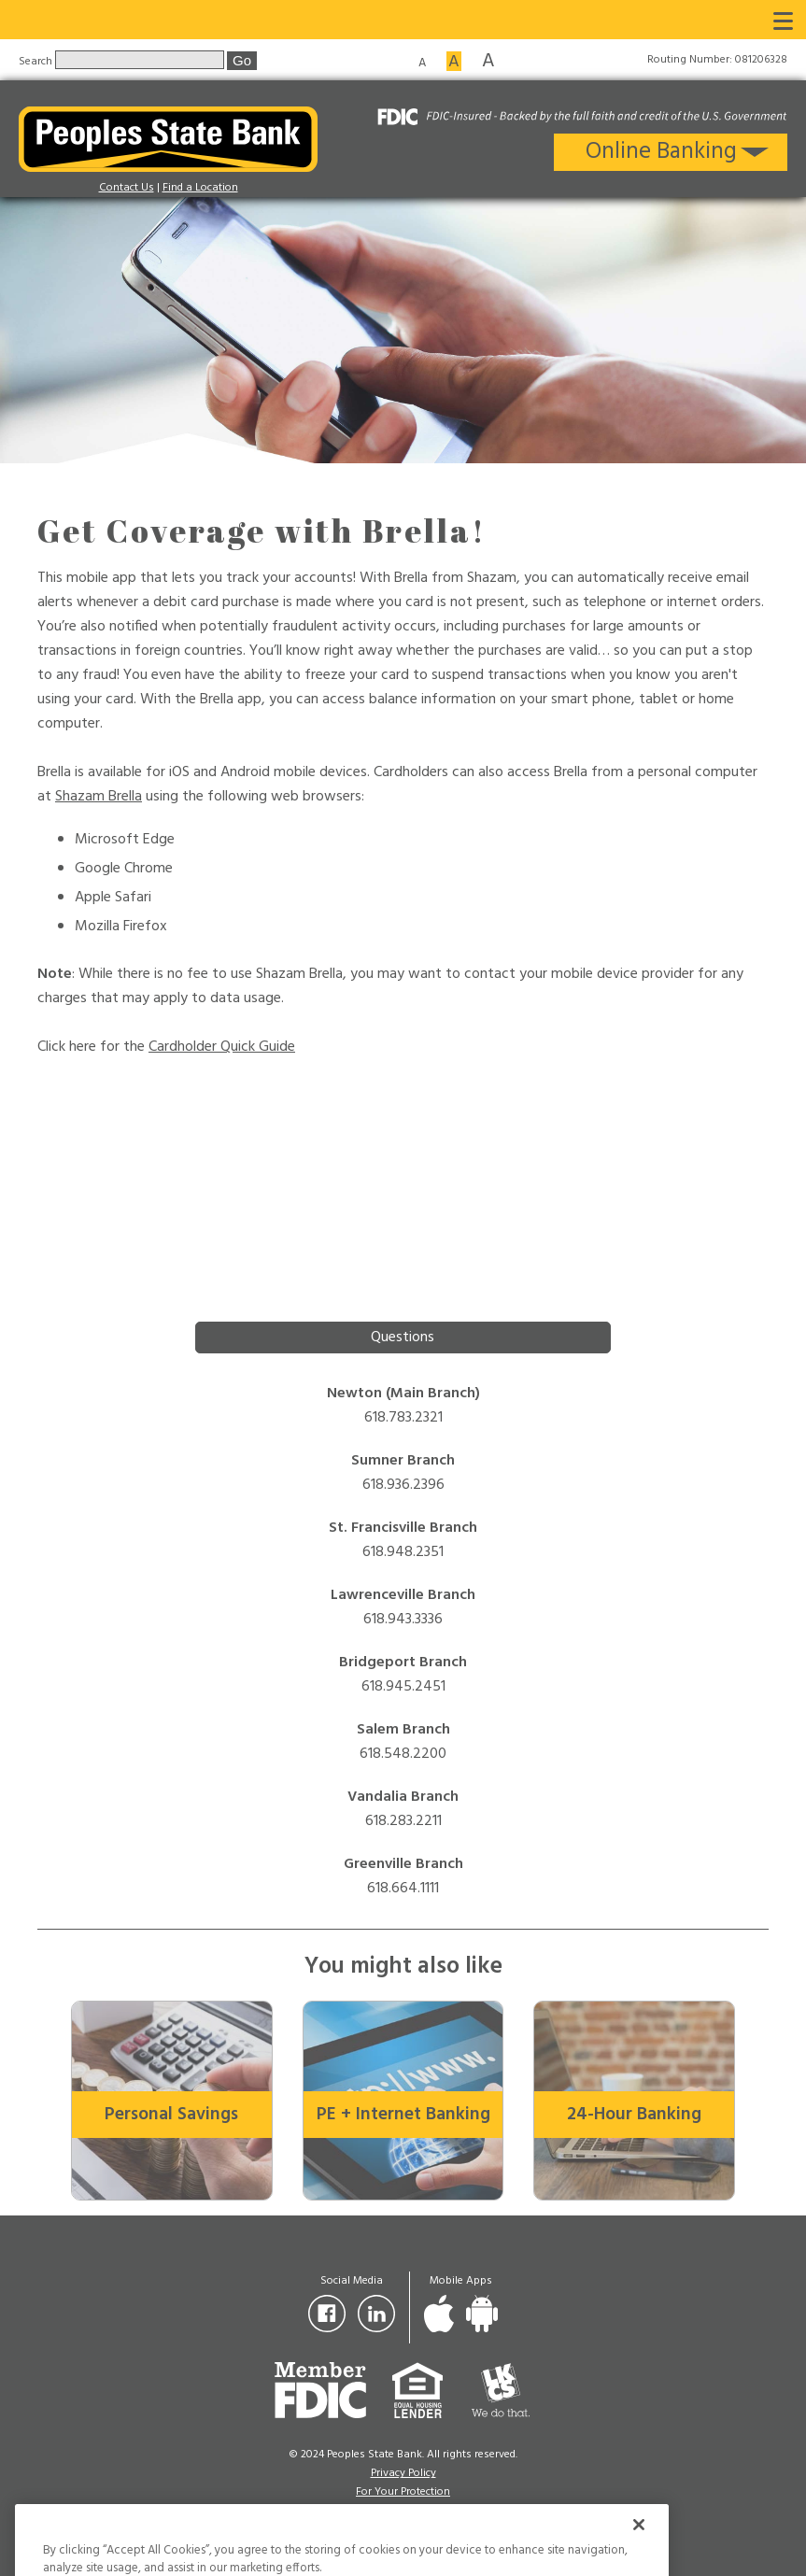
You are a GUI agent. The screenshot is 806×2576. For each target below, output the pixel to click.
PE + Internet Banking (403, 2115)
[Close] (638, 2555)
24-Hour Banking (634, 2115)
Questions (402, 1337)
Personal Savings (171, 2115)
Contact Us (126, 187)
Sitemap (403, 2510)
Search (37, 60)
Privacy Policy (403, 2473)
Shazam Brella (98, 797)
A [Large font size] (488, 60)
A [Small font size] (422, 61)
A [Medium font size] (454, 61)
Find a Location (200, 187)
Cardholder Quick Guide (221, 1047)
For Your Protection (403, 2492)
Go (242, 60)
